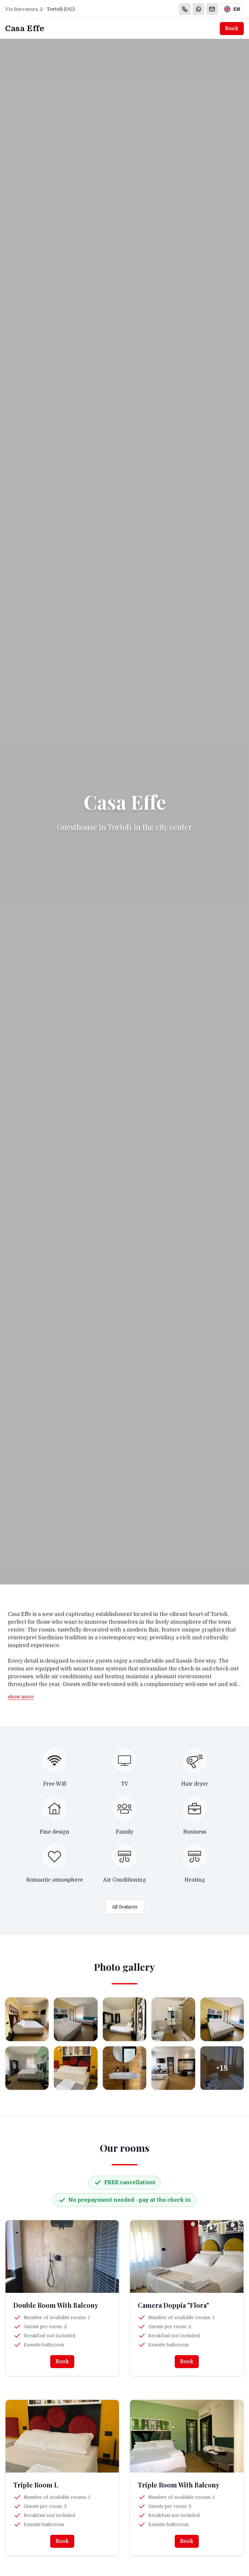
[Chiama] (185, 9)
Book (232, 28)
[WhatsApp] (198, 9)
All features (124, 1906)
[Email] (212, 9)
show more (21, 1696)
